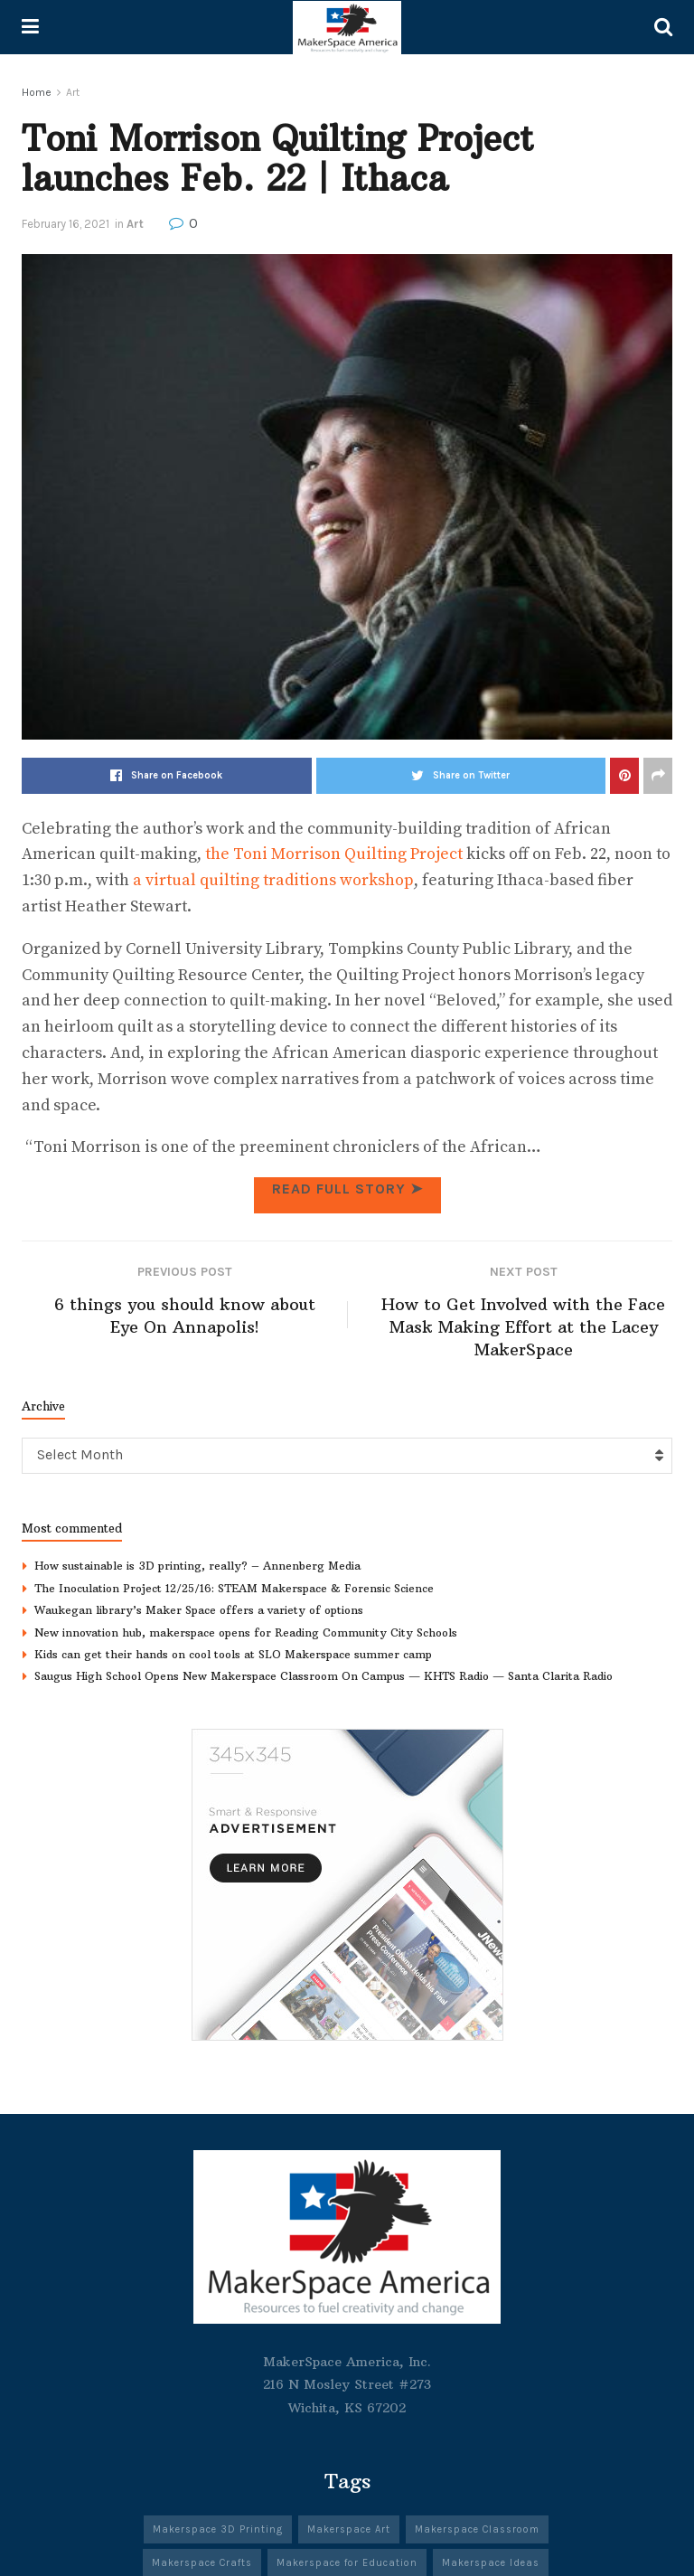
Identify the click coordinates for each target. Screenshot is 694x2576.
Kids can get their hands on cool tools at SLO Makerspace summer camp (233, 1654)
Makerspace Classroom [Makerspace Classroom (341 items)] (477, 2529)
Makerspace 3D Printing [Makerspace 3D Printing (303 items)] (218, 2529)
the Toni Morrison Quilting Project (334, 854)
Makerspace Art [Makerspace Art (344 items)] (348, 2529)
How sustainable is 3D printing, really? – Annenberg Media (197, 1566)
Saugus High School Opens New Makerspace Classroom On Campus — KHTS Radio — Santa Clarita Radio (323, 1677)
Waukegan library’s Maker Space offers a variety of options (198, 1611)
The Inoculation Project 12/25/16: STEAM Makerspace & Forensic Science (234, 1588)
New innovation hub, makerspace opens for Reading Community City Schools (245, 1632)
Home (37, 92)
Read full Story (347, 1188)
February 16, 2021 (65, 224)
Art (73, 92)
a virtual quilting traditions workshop (273, 880)
